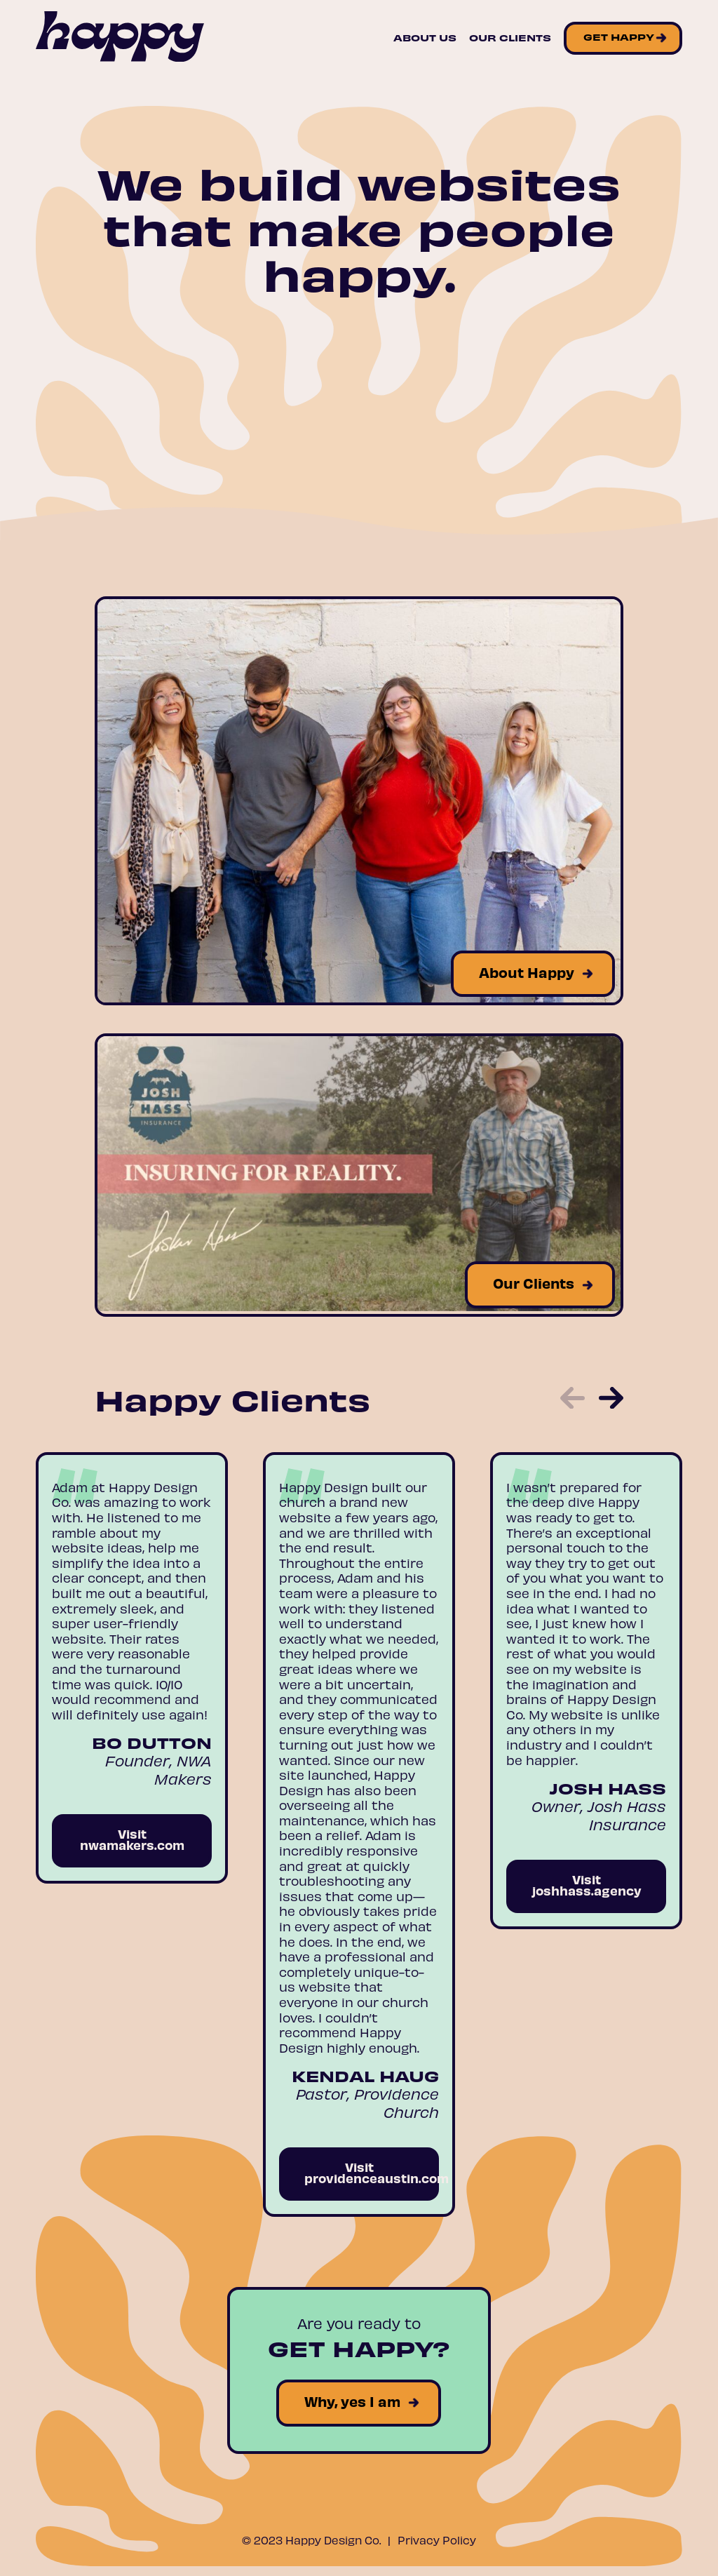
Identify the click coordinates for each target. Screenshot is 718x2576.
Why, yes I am (352, 2401)
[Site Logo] (120, 38)
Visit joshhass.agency (586, 1884)
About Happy (526, 972)
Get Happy (618, 37)
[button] (572, 1399)
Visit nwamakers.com (132, 1839)
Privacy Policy (437, 2540)
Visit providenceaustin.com (371, 2172)
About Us (424, 37)
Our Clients (510, 37)
